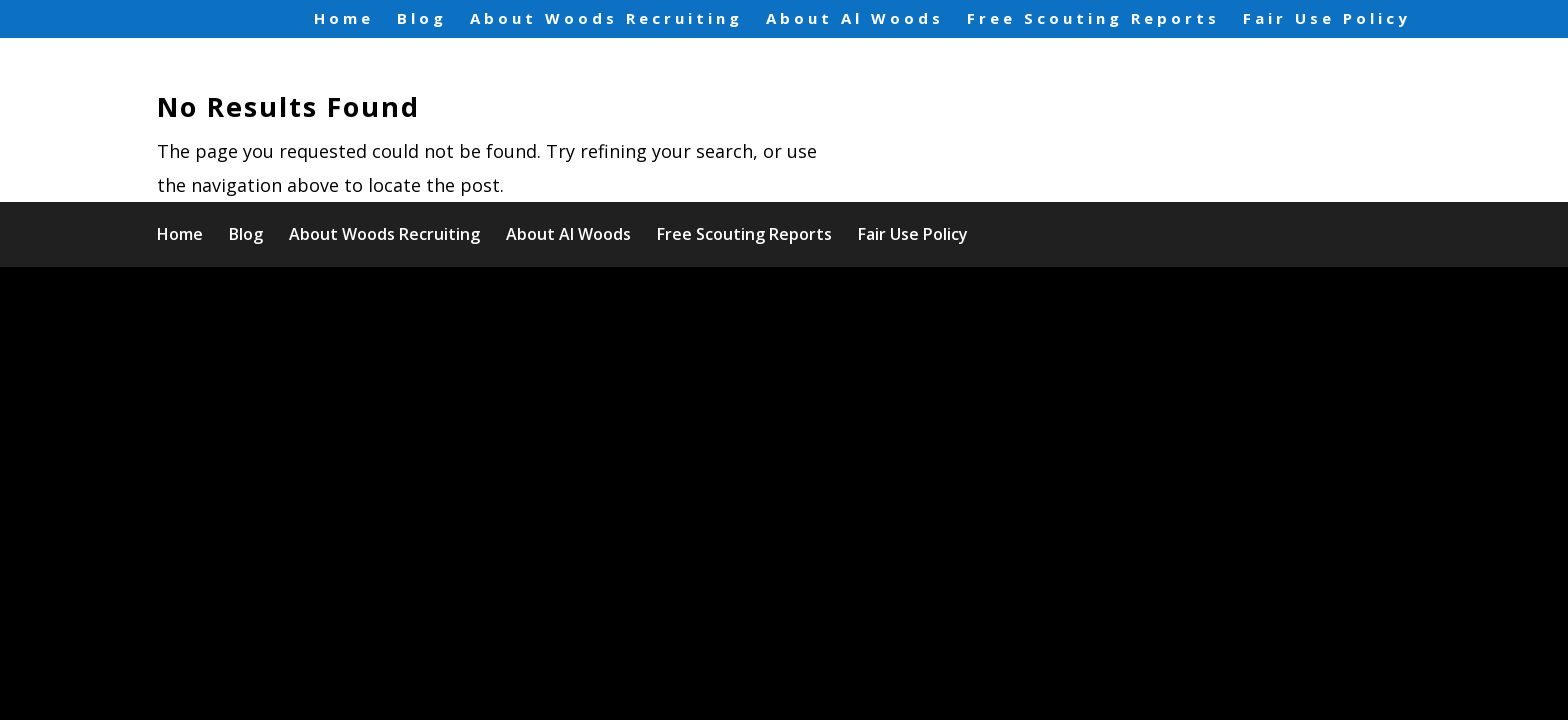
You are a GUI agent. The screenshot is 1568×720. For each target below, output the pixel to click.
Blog (422, 19)
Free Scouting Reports (1093, 19)
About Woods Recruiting (606, 19)
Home (344, 19)
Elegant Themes (332, 298)
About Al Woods (855, 19)
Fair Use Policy (1327, 19)
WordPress (566, 298)
